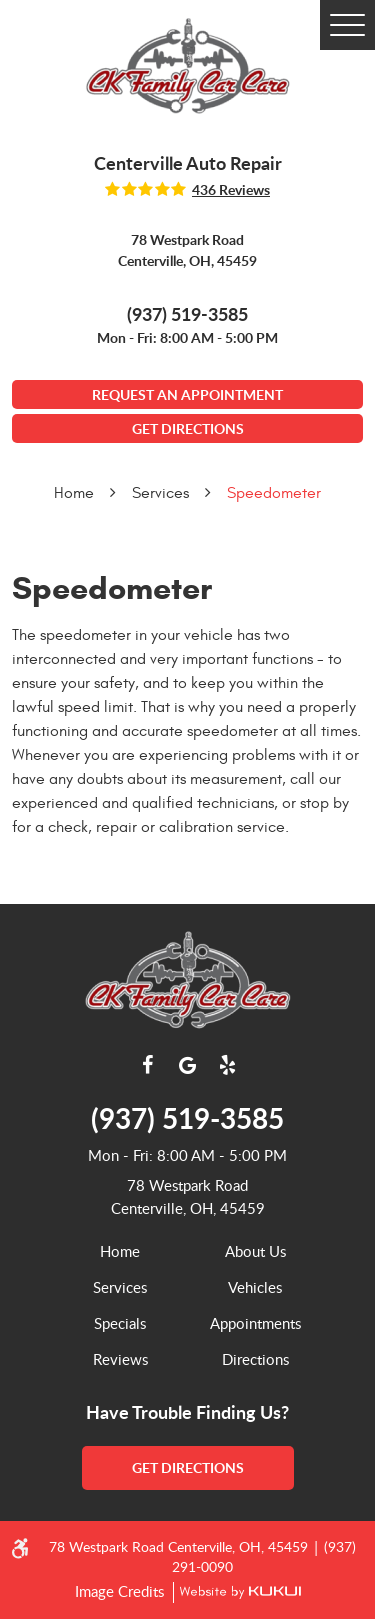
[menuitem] (120, 1251)
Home (74, 493)
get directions (188, 1467)
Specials (120, 1323)
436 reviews (231, 190)
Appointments (255, 1323)
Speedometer (274, 493)
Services (160, 493)
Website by (237, 1592)
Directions (255, 1359)
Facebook (148, 1065)
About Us (255, 1251)
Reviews (120, 1359)
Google (188, 1065)
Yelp (228, 1065)
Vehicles (255, 1287)
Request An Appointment (187, 394)
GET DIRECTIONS (188, 428)
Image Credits (121, 1591)
